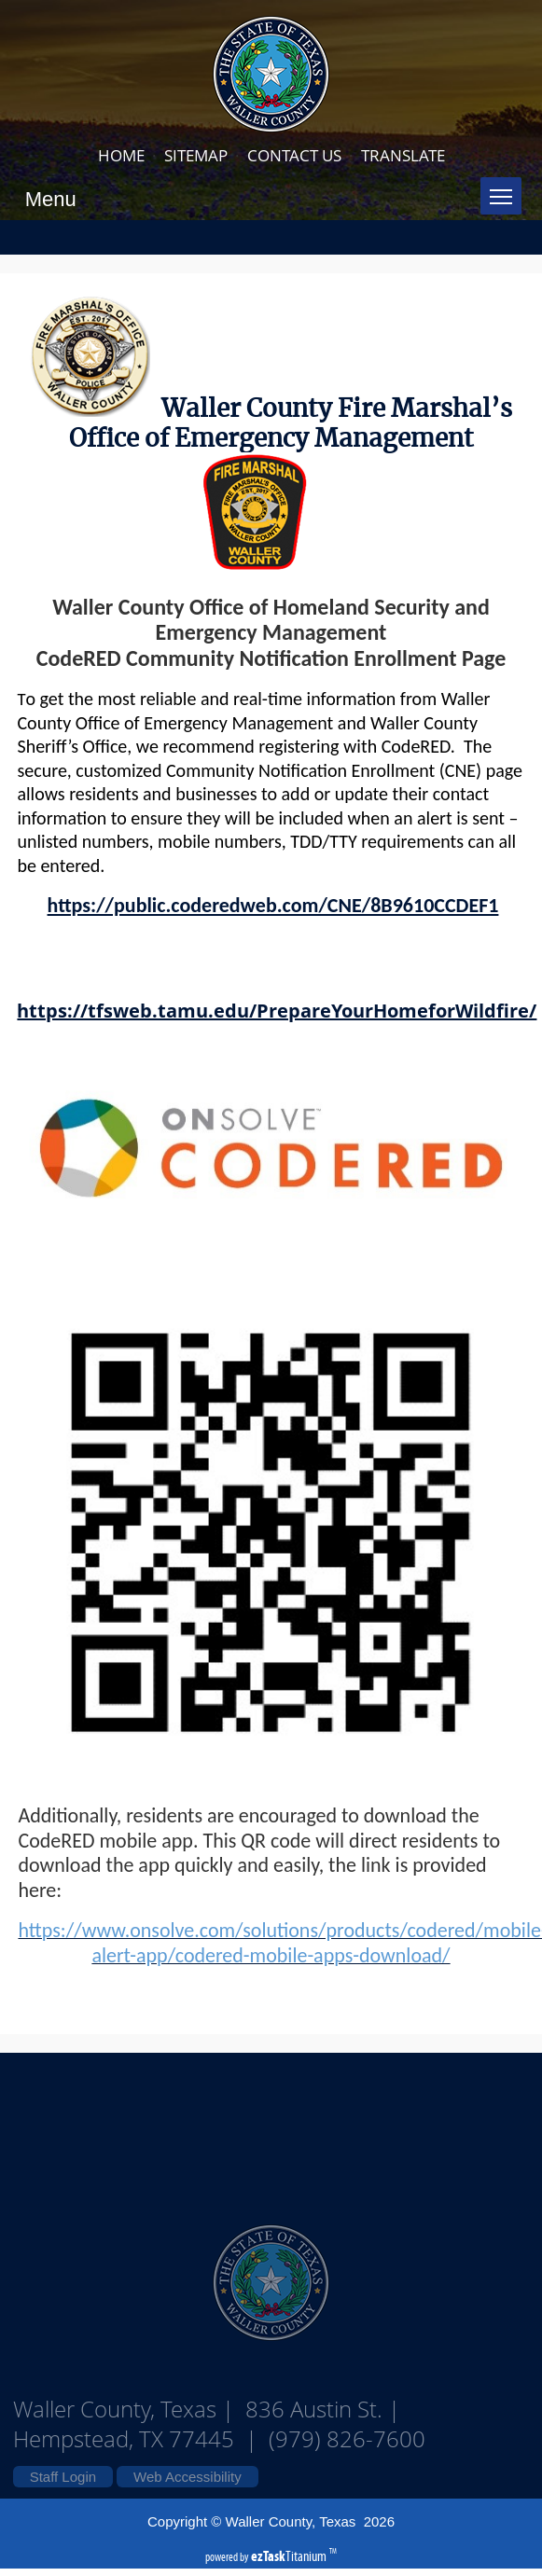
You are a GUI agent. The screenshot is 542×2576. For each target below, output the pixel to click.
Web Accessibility (187, 2477)
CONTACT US (294, 155)
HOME (121, 155)
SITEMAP (196, 155)
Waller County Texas (271, 2128)
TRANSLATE (403, 155)
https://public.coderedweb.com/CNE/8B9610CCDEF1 (273, 905)
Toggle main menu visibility (505, 189)
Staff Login (63, 2477)
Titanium (290, 2556)
